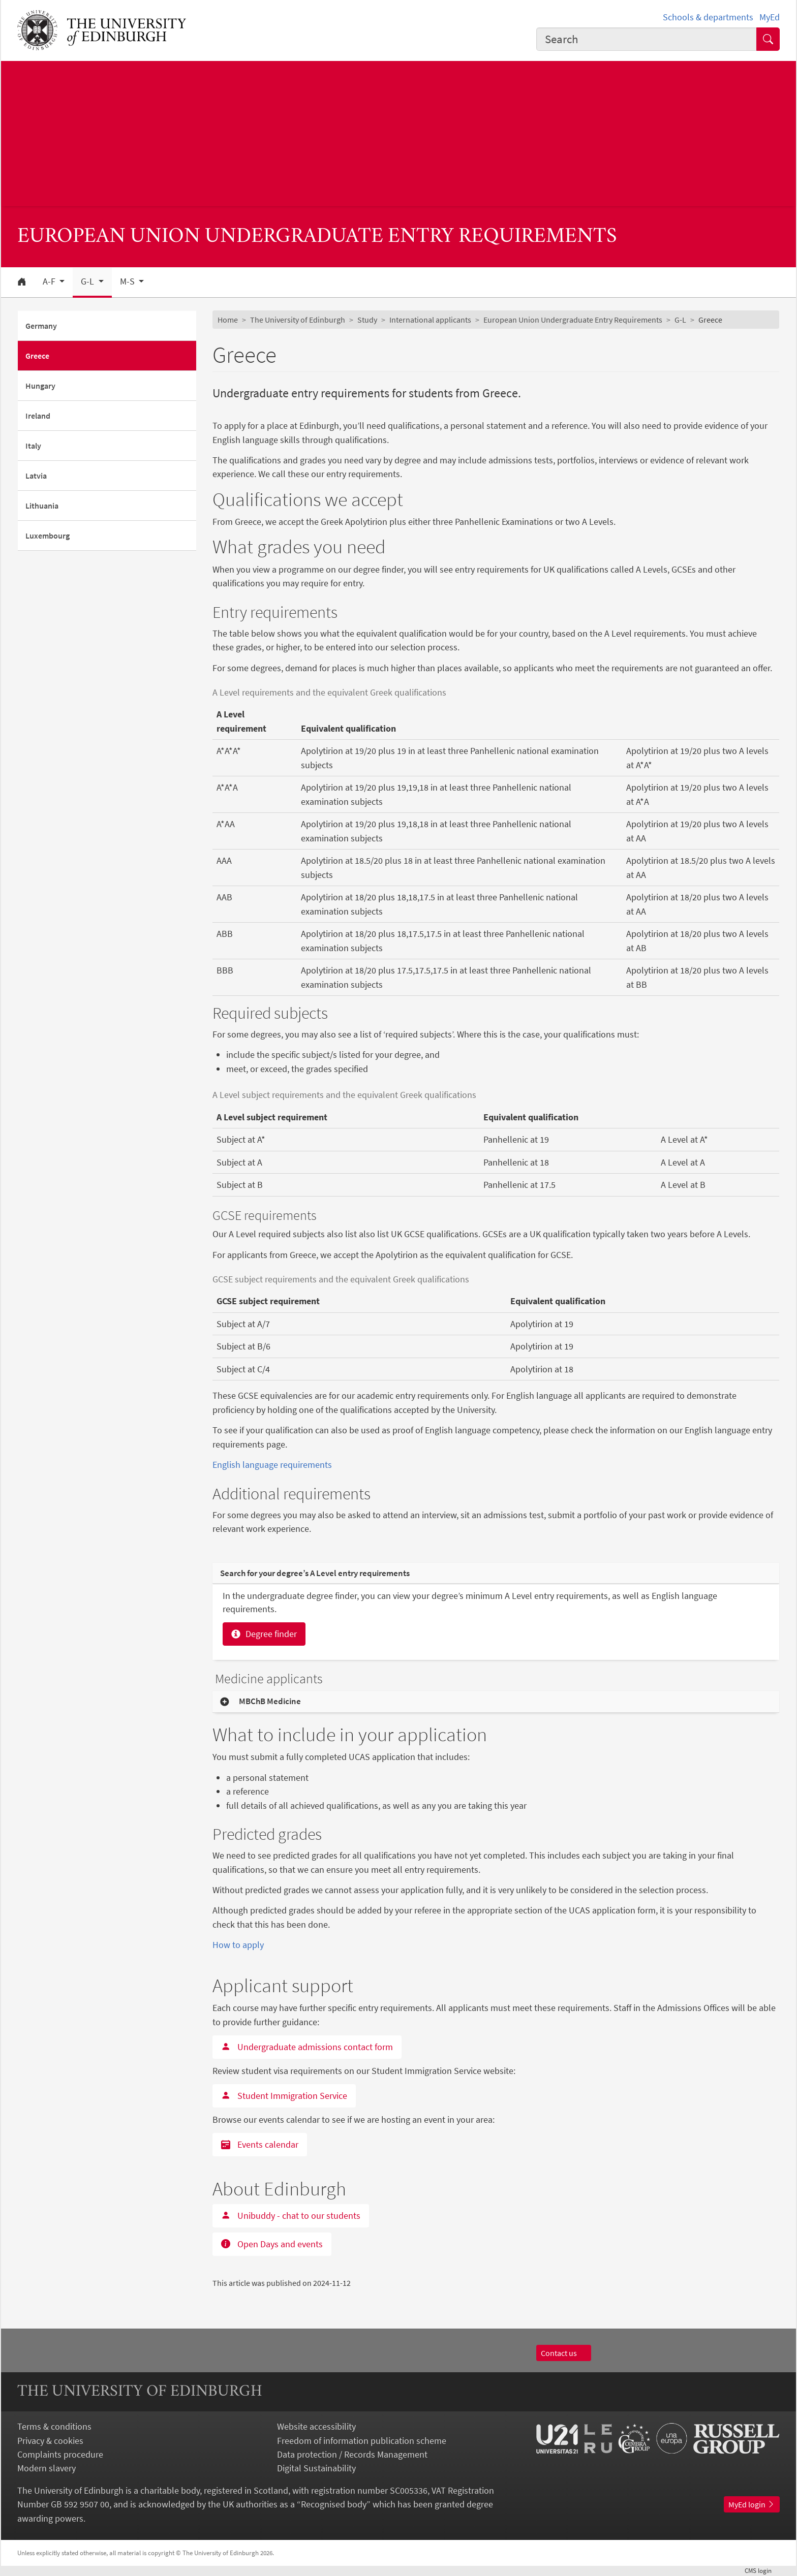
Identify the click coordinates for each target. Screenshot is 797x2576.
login (762, 2570)
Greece (37, 356)
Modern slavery (46, 2468)
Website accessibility (316, 2426)
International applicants (430, 320)
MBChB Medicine (270, 1701)
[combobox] (646, 39)
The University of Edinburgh (297, 320)
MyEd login (751, 2504)
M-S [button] (128, 281)
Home (228, 320)
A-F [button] (50, 281)
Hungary (40, 386)
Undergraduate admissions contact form (307, 2047)
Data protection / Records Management (352, 2454)
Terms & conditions (54, 2426)
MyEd (769, 17)
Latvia (36, 475)
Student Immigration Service (284, 2095)
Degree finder (264, 1634)
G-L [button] (88, 281)
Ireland (37, 416)
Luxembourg (47, 535)
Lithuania (41, 505)
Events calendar (259, 2144)
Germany (41, 326)
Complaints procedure (60, 2454)
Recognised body (333, 2504)
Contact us (564, 2353)
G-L (680, 320)
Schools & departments (708, 17)
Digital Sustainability (316, 2468)
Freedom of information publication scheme (361, 2440)
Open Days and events (272, 2244)
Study (367, 320)
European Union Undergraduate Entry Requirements (572, 320)
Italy (33, 446)
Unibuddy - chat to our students (290, 2215)
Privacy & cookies (50, 2440)
